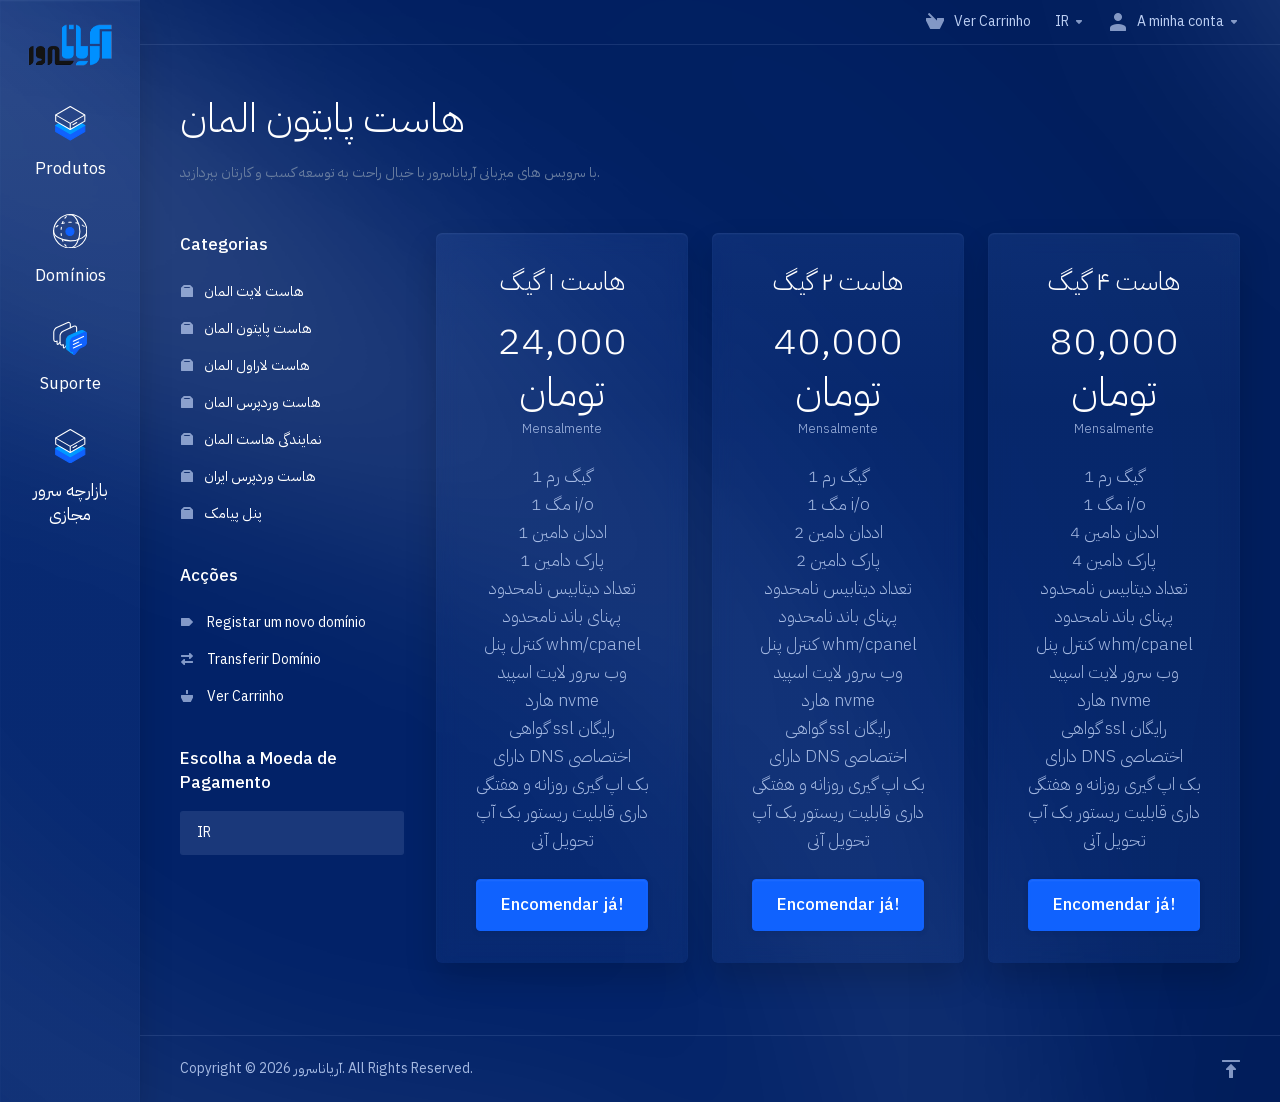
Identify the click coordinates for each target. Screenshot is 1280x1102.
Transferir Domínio (251, 659)
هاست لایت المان (242, 291)
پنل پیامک (221, 513)
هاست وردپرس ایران (248, 476)
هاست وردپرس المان (251, 402)
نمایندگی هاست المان (251, 439)
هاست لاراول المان (245, 365)
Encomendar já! (562, 904)
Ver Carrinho (232, 696)
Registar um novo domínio (273, 622)
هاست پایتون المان (246, 328)
